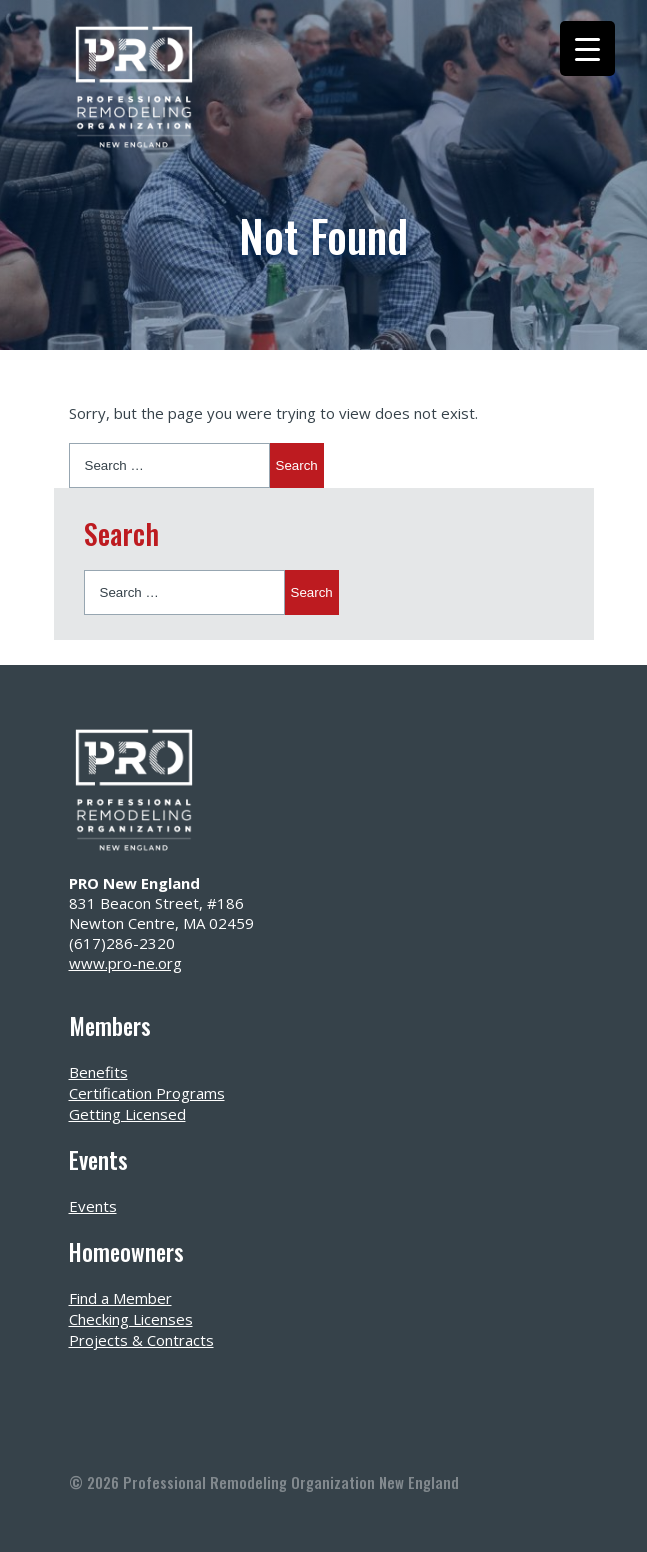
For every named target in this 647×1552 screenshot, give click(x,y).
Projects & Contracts (141, 1340)
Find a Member (120, 1298)
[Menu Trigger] (587, 48)
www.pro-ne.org (125, 963)
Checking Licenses (131, 1319)
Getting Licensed (127, 1114)
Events (93, 1206)
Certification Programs (147, 1093)
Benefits (98, 1072)
